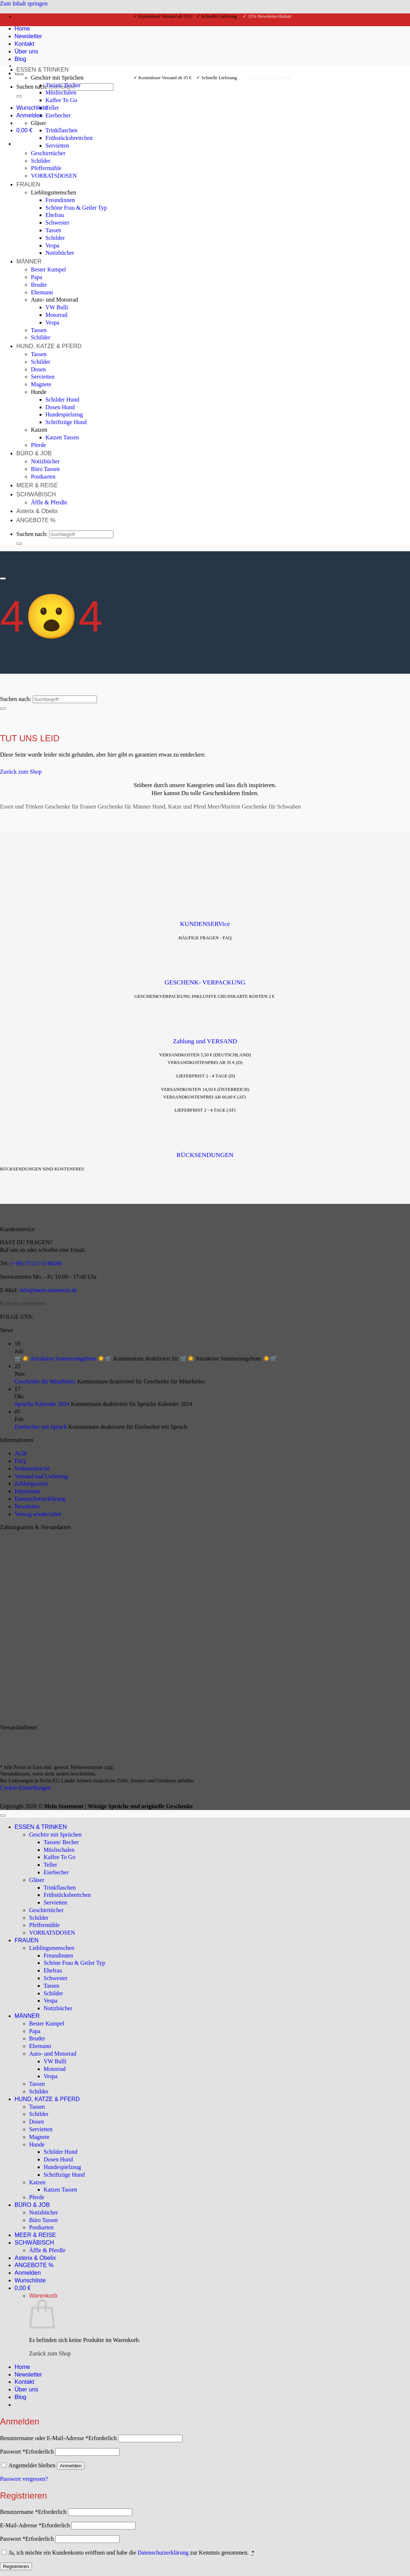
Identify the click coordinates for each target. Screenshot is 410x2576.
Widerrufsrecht (32, 1469)
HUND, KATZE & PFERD (48, 346)
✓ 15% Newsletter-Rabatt (267, 16)
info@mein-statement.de (48, 1290)
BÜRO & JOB (34, 453)
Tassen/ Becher (63, 85)
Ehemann (42, 292)
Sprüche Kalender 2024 (42, 1404)
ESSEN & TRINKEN (42, 69)
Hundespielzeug (64, 414)
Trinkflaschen (61, 130)
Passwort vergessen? (24, 2479)
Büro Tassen (45, 469)
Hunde (39, 392)
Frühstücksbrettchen (69, 138)
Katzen (39, 430)
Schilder (40, 161)
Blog (20, 2397)
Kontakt (24, 2382)
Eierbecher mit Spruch (41, 1427)
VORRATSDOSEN (54, 176)
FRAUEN (28, 184)
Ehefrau (54, 215)
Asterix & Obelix (37, 511)
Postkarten (43, 476)
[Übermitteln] (19, 96)
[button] (30, 115)
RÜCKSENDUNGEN (205, 1154)
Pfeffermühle (46, 168)
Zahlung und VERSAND (205, 1041)
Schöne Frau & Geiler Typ (76, 208)
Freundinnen (60, 200)
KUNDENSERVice (205, 923)
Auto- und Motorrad (54, 300)
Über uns (26, 2389)
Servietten (57, 145)
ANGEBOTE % (36, 520)
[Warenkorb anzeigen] (25, 130)
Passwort (27, 2451)
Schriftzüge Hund (66, 422)
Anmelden (70, 2465)
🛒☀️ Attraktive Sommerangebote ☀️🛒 (63, 1358)
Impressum (27, 1491)
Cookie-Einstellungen (25, 1788)
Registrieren (16, 2566)
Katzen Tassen (62, 437)
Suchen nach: (32, 87)
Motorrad (56, 315)
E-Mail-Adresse (35, 2525)
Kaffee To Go (61, 100)
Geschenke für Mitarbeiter (45, 1381)
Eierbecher (58, 115)
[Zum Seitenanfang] (3, 1815)
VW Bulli (56, 307)
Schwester (57, 222)
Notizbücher (59, 253)
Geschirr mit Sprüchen (57, 77)
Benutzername (33, 2512)
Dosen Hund (60, 407)
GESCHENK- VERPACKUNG (205, 982)
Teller (52, 108)
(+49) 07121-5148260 (36, 1263)
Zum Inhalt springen (24, 3)
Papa (36, 277)
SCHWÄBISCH (36, 494)
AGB (21, 1453)
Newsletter (27, 1506)
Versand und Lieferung (41, 1476)
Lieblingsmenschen (53, 192)
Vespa (52, 245)
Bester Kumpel (48, 269)
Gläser (38, 123)
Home (22, 2367)
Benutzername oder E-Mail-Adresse (58, 2438)
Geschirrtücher (48, 153)
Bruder (39, 285)
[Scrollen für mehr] (3, 578)
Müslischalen (60, 92)
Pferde (38, 445)
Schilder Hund (62, 399)
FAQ (20, 1461)
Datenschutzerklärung (40, 1499)
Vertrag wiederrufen (38, 1514)
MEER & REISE (37, 485)
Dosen (38, 369)
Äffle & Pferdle (49, 502)
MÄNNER (28, 261)
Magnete (41, 384)
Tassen (53, 230)
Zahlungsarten (31, 1483)
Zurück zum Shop (50, 2353)
